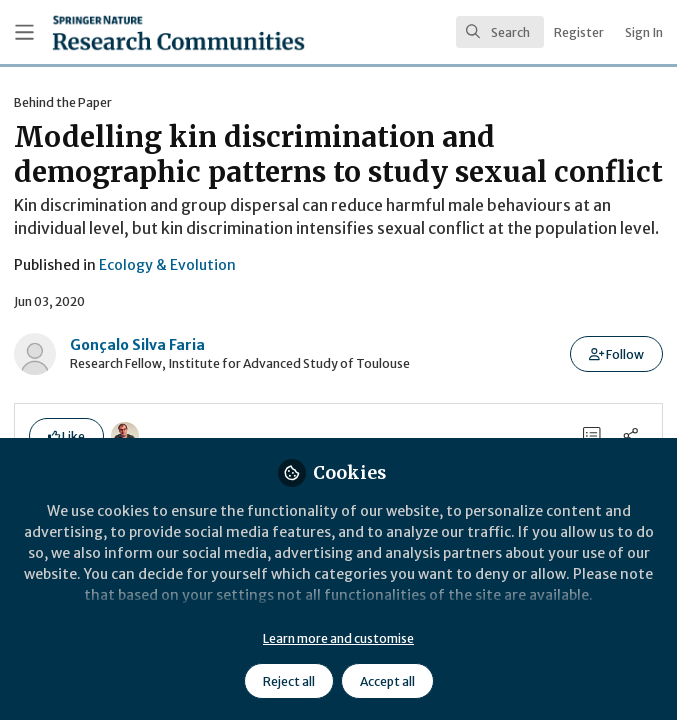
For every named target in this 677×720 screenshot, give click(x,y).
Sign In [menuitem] (644, 32)
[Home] (132, 32)
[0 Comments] (592, 435)
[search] (500, 32)
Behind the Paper (63, 102)
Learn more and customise (338, 638)
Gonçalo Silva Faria (137, 345)
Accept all (387, 681)
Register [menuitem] (579, 32)
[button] (616, 354)
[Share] (630, 435)
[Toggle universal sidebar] (24, 32)
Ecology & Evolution (167, 265)
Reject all (289, 681)
